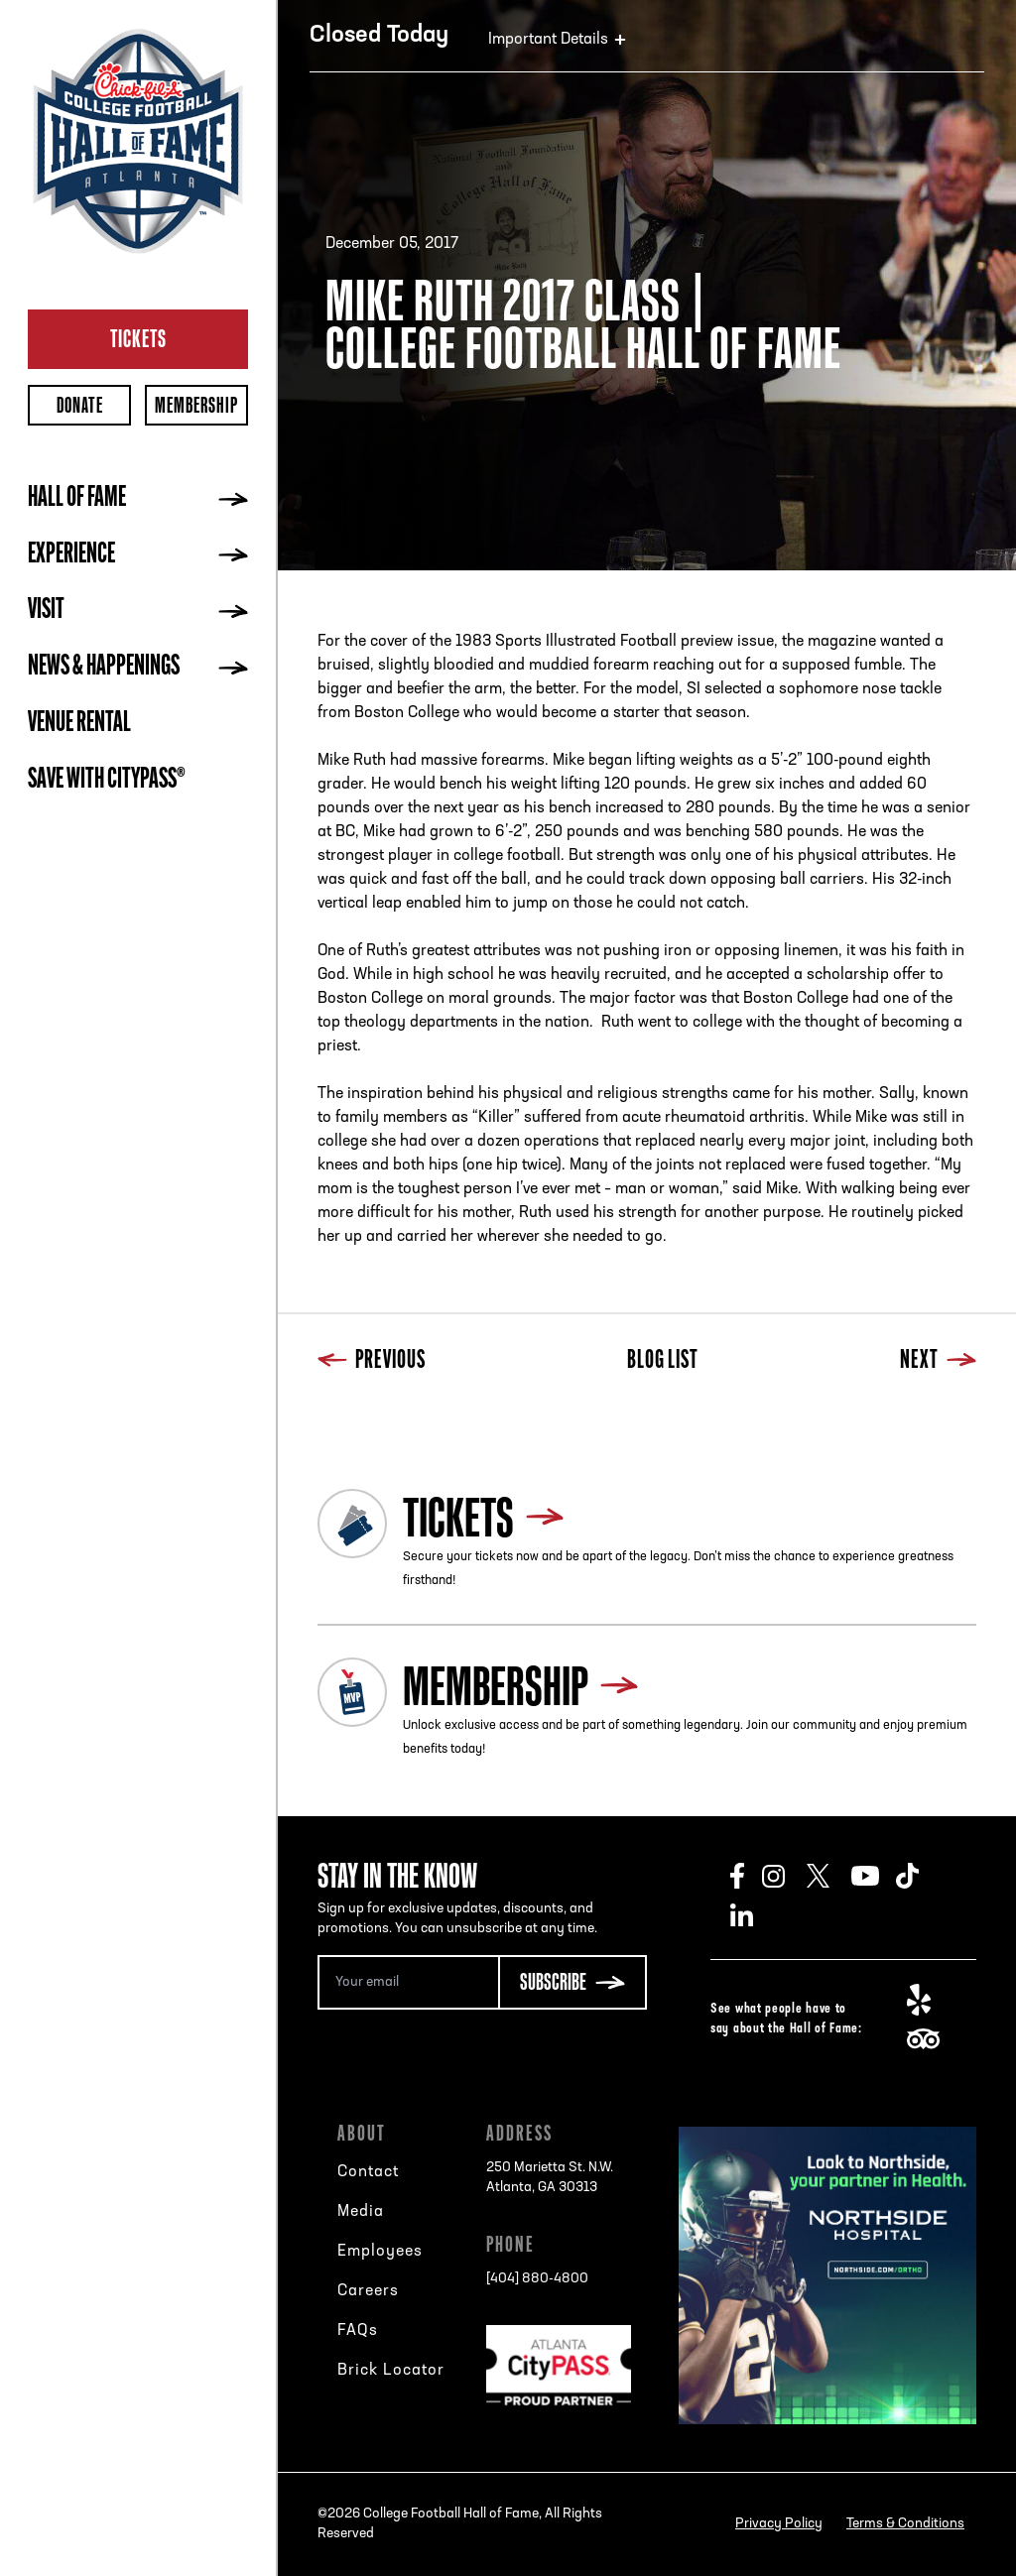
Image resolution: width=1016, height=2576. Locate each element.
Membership (196, 405)
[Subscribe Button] (572, 1982)
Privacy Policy (779, 2523)
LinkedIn (752, 1915)
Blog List (662, 1361)
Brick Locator (390, 2371)
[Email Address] (408, 1982)
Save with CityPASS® (107, 781)
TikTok (918, 1876)
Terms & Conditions (905, 2523)
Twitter (829, 1876)
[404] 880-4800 (537, 2278)
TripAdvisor (929, 2039)
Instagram (784, 1876)
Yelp (929, 2000)
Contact (368, 2172)
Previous (372, 1361)
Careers (368, 2291)
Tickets (138, 338)
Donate (80, 405)
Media (360, 2212)
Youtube (873, 1876)
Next (938, 1361)
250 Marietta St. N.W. (549, 2179)
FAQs (357, 2331)
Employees (380, 2252)
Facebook (746, 1876)
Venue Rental (79, 724)
